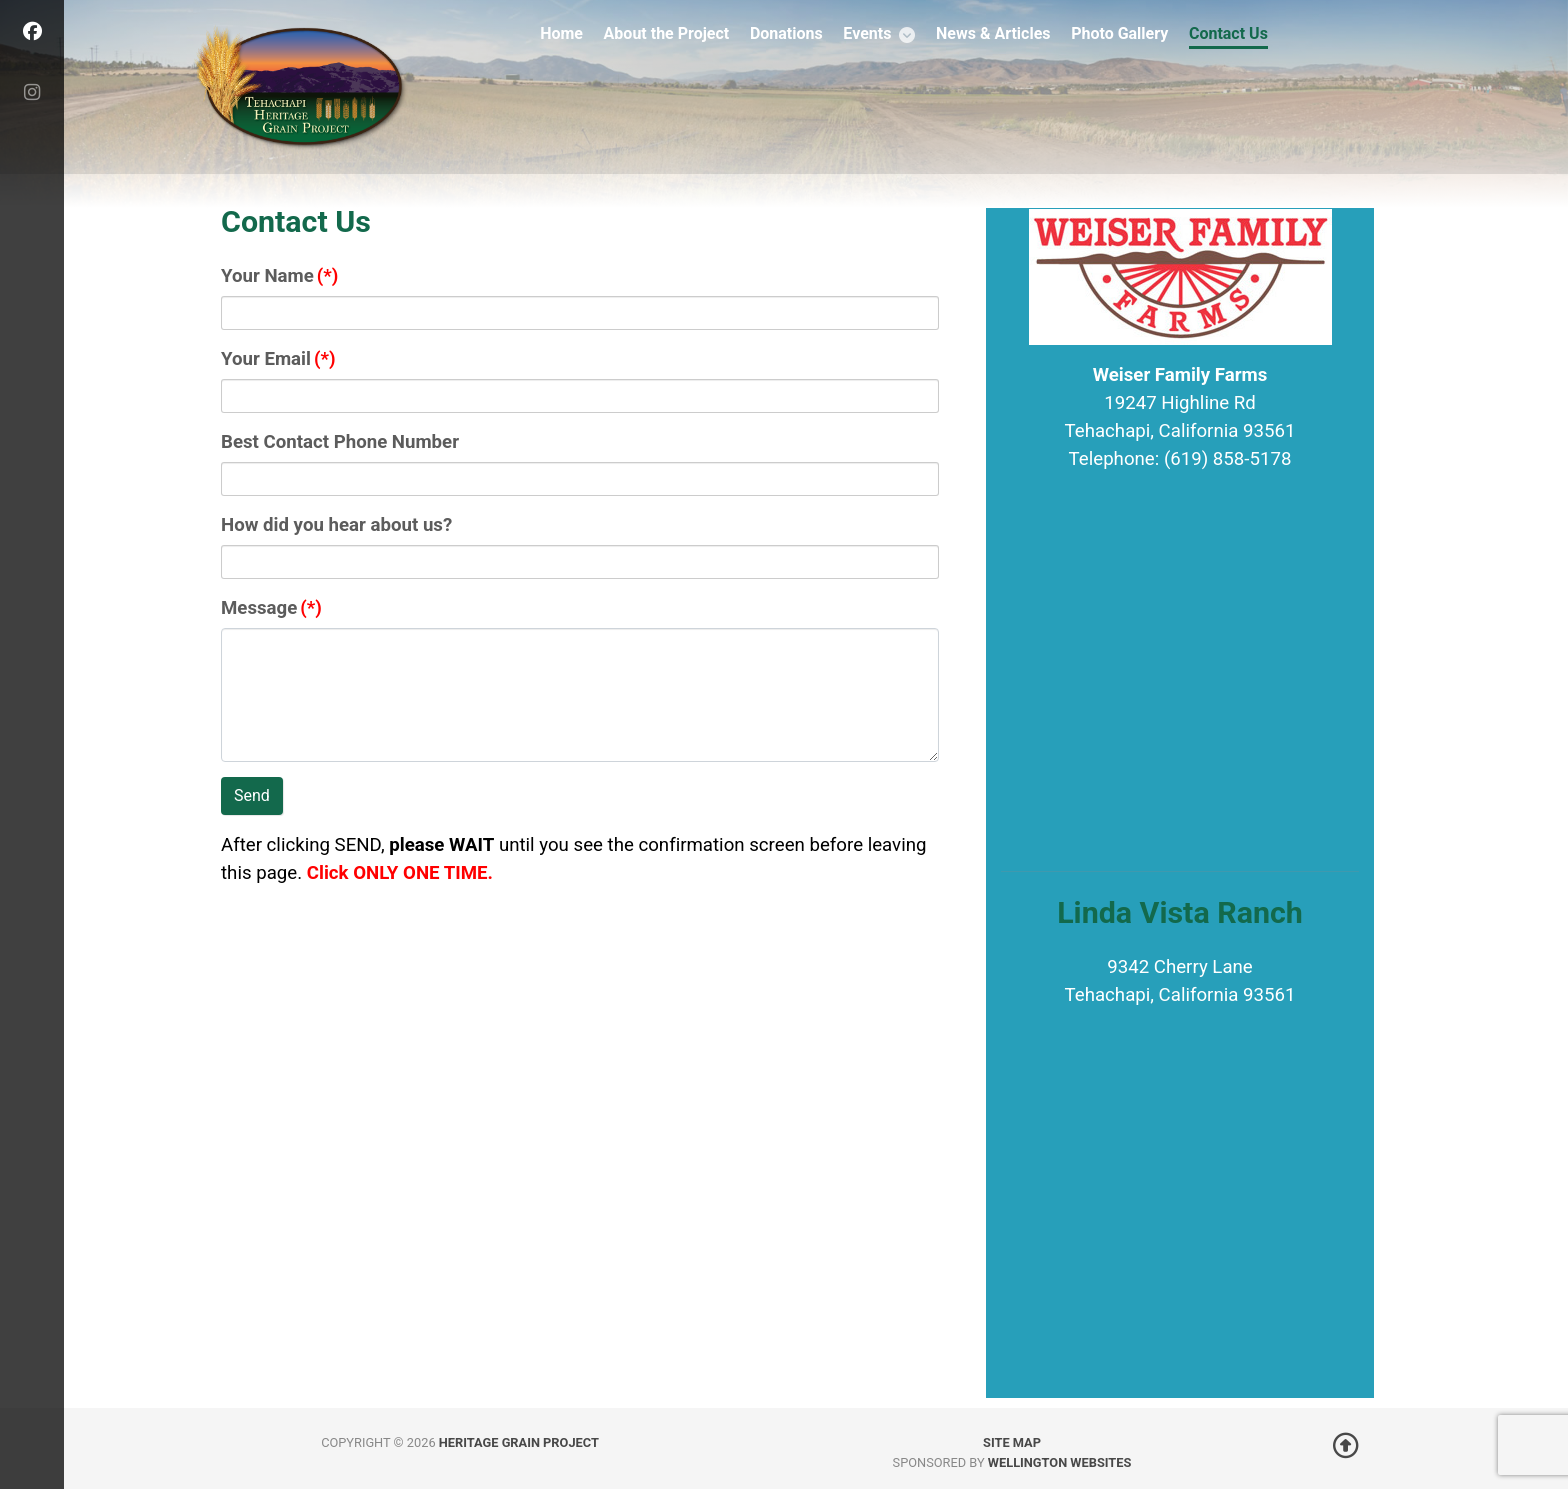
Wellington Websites (1060, 1462)
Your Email (278, 359)
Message (271, 608)
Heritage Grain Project (519, 1442)
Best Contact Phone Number (340, 442)
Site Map (1012, 1442)
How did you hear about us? (336, 525)
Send (252, 795)
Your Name (279, 276)
